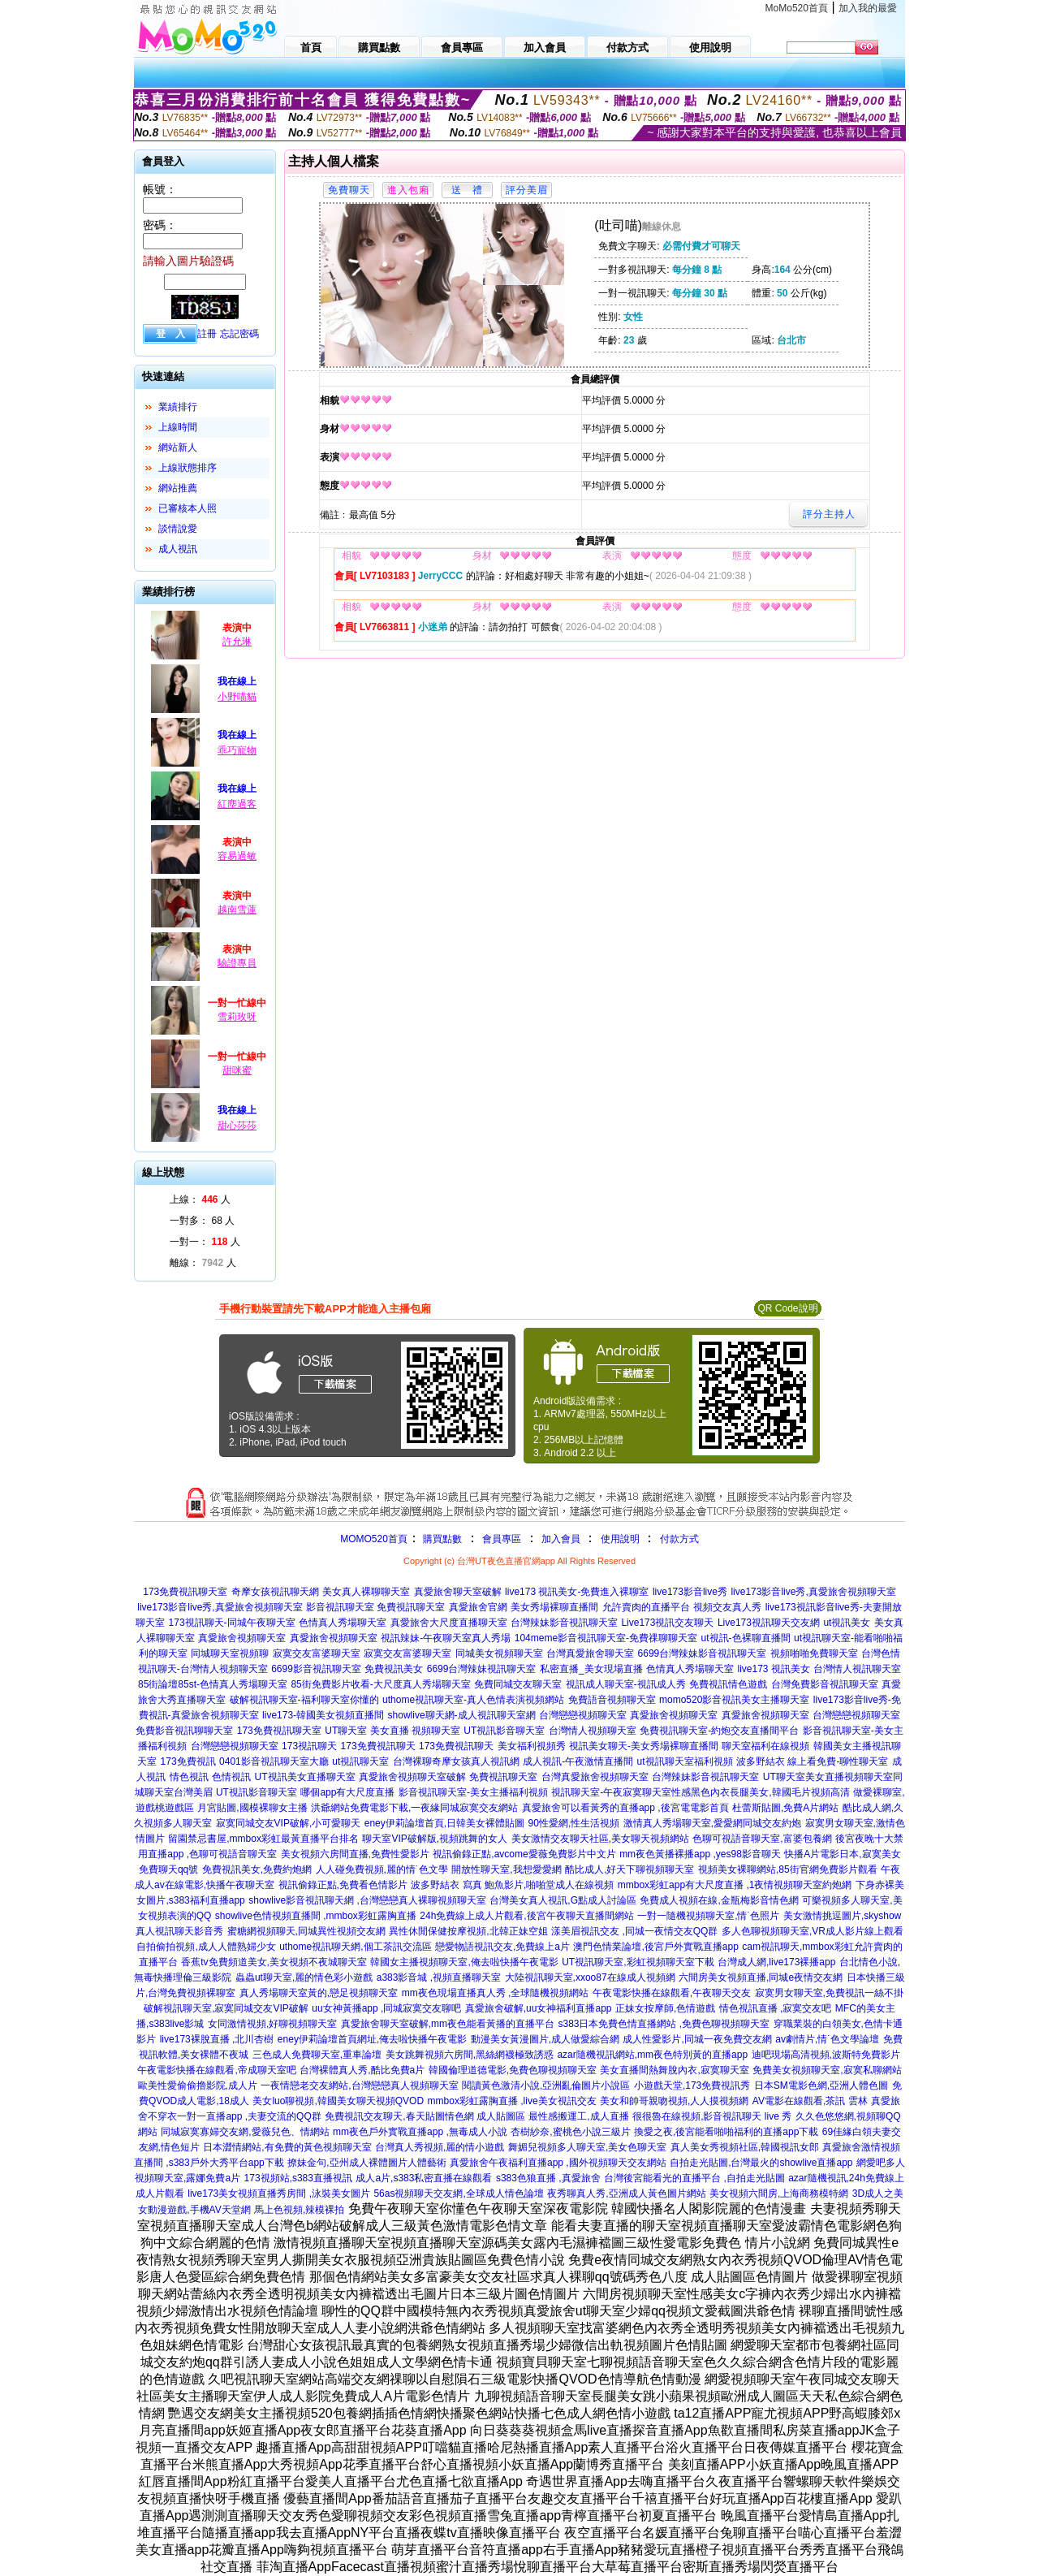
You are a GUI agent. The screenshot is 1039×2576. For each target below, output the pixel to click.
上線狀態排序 (187, 467)
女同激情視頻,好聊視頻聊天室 (272, 2023)
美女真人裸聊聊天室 (366, 1591)
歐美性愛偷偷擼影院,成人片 (197, 2085)
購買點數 (441, 1539)
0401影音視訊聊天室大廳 (274, 1761)
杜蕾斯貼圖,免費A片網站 (785, 1807)
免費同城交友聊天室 (518, 1684)
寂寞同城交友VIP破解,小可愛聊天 (288, 1823)
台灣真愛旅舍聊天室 (590, 1653)
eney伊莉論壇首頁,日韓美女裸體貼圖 (444, 1823)
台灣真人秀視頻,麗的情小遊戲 (439, 2147)
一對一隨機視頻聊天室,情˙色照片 (708, 1915)
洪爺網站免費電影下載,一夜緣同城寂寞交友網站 (414, 1807)
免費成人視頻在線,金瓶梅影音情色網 (719, 1900)
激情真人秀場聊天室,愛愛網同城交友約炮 (712, 1823)
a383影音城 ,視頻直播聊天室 (439, 1977)
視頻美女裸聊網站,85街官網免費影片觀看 (787, 1869)
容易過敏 (237, 856)
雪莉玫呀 (237, 1016)
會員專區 (501, 1539)
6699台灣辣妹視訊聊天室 (482, 1669)
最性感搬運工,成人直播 (578, 2116)
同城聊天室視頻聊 (230, 1653)
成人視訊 (177, 549)
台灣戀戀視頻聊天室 (583, 1715)
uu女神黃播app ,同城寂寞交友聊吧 (386, 2008)
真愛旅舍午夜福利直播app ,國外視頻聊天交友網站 (558, 2162)
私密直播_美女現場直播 (591, 1669)
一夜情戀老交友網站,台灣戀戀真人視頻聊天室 (359, 2085)
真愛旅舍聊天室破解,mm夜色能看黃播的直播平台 (447, 2023)
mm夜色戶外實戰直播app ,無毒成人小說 (420, 2131)
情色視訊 (189, 1777)
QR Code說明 (787, 1308)
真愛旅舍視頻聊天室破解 (412, 1777)
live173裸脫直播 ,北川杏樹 (217, 2039)
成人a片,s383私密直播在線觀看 (424, 2178)
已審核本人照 (187, 508)
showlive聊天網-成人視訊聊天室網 (462, 1715)
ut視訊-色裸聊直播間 (746, 1638)
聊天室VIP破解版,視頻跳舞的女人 (434, 1838)
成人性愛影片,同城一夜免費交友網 (697, 2039)
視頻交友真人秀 (727, 1607)
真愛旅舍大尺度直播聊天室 (448, 1622)
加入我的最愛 (868, 8)
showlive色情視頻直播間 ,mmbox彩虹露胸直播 (315, 1915)
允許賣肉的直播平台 (646, 1607)
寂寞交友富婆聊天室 (316, 1653)
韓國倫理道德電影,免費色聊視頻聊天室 (513, 2070)
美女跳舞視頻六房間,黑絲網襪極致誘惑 (470, 2054)
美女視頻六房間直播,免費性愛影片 (355, 1854)
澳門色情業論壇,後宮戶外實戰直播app (655, 1946)
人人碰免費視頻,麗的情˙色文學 (382, 1869)
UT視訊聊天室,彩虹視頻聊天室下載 (638, 1962)
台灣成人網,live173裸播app (776, 1962)
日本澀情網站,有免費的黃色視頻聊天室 (287, 2147)
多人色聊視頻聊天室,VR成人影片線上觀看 (812, 1931)
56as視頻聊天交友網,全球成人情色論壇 (458, 2193)
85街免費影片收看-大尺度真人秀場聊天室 (380, 1684)
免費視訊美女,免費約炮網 (257, 1869)
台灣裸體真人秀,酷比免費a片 (362, 2070)
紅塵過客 (237, 804)
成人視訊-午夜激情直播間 (578, 1761)
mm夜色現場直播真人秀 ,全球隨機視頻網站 (495, 1993)
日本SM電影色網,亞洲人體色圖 (821, 2085)
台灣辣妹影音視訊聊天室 (564, 1622)
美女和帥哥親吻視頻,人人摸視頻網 (674, 2101)
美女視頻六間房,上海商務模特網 (778, 2193)
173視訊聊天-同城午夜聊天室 (232, 1622)
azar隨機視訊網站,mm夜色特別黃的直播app (652, 2054)
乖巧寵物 (237, 750)
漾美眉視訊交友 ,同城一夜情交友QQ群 (634, 1931)
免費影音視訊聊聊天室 (184, 1730)
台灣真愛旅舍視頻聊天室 (595, 1777)
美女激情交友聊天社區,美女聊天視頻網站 (600, 1838)
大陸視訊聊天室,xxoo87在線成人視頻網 (590, 1977)
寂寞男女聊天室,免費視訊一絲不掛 (829, 1993)
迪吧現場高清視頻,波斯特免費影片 (826, 2054)
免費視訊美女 (393, 1669)
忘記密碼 (239, 333)
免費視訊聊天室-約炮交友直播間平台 (719, 1730)
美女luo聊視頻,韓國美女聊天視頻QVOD (338, 2101)
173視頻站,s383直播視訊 (298, 2178)
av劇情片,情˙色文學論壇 (827, 2039)
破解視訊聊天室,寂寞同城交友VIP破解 (226, 2008)
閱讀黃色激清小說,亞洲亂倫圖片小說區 (546, 2085)
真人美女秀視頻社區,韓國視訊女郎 (744, 2147)
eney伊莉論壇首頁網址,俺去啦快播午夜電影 (372, 2039)
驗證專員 (237, 963)
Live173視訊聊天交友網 (769, 1622)
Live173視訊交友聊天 (667, 1622)
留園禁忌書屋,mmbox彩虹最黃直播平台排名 (263, 1838)
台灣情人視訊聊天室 (857, 1669)
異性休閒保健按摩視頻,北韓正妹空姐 (468, 1931)
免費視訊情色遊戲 (728, 1684)
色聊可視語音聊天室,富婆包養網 (761, 1838)
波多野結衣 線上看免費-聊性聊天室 (812, 1761)
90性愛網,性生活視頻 (574, 1823)
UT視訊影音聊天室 (504, 1730)
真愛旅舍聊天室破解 (458, 1591)
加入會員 (560, 1539)
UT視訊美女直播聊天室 (305, 1777)
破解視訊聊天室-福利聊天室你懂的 (304, 1699)
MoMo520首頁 (796, 8)
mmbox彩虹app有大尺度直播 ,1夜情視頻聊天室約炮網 (735, 1885)
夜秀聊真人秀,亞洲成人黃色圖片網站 (626, 2193)
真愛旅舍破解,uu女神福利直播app (538, 2008)
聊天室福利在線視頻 (765, 1746)
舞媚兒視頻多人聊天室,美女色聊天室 (587, 2147)
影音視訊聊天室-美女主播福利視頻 (473, 1792)
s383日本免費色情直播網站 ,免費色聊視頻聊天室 (664, 2023)
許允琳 (237, 641)
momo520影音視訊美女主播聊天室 (734, 1699)
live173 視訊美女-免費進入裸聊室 (577, 1591)
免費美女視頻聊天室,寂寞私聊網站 (826, 2070)
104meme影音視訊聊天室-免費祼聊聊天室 (606, 1638)
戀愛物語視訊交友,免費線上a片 (502, 1946)
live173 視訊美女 (773, 1669)
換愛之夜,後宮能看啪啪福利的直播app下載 (726, 2131)
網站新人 (177, 447)
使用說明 (620, 1539)
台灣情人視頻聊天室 (592, 1730)
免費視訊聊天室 (503, 1777)
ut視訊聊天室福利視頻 (685, 1761)
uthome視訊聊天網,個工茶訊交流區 (355, 1946)
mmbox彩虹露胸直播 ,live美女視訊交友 (512, 2101)
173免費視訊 (188, 1761)
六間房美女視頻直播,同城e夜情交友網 (761, 1977)
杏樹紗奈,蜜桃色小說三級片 (570, 2131)
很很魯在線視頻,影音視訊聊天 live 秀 (711, 2116)
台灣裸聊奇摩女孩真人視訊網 (456, 1761)
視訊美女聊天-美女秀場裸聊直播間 (643, 1746)
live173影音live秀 (690, 1591)
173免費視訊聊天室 (185, 1591)
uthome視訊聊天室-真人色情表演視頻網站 (473, 1699)
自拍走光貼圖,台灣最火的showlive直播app (761, 2162)
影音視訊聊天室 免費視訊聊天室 (375, 1607)
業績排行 (177, 407)
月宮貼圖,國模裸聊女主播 (252, 1807)
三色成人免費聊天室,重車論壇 (317, 2054)
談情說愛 (177, 528)
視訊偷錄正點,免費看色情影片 (342, 1885)
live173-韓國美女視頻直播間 (323, 1715)
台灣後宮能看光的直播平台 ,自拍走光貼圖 (694, 2178)
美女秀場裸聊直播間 (554, 1607)
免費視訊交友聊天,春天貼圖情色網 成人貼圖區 (425, 2116)
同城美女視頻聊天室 (499, 1653)
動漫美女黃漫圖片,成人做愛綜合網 (545, 2039)
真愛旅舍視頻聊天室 (242, 1638)
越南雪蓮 (237, 909)
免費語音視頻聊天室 (612, 1699)
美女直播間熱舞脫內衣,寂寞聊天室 (674, 2070)
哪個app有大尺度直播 (347, 1792)
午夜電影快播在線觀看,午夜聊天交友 (672, 1993)
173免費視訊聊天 (378, 1746)
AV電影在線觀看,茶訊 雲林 (810, 2101)
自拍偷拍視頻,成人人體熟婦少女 (205, 1946)
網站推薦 (177, 488)
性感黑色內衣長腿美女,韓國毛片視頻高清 (760, 1792)
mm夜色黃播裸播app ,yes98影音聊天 (700, 1854)
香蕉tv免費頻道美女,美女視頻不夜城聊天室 (274, 1962)
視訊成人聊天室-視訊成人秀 (626, 1684)
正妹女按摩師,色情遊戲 (665, 2008)
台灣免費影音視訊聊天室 (824, 1684)
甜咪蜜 (237, 1070)
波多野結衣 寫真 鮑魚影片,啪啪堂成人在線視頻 (512, 1885)
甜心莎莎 (237, 1125)
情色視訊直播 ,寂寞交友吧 (775, 2008)
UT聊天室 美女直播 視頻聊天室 (392, 1730)
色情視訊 (231, 1777)
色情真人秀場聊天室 (342, 1622)
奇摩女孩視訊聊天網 (275, 1591)
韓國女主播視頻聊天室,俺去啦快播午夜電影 (464, 1962)
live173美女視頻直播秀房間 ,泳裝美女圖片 (279, 2193)
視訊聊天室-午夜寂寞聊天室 (611, 1792)
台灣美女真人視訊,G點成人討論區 (562, 1900)
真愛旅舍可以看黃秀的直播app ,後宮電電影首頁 (625, 1807)
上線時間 (177, 427)
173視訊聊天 (309, 1746)
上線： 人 (200, 1199)
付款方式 (679, 1539)
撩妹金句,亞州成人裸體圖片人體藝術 (366, 2162)
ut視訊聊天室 (360, 1761)
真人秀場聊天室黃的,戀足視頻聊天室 (318, 1993)
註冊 (207, 333)
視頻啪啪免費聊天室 (814, 1653)
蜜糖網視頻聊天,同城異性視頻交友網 (306, 1931)
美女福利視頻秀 (532, 1746)
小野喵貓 (237, 696)
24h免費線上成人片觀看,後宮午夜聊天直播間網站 (526, 1915)
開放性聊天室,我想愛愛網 (506, 1869)
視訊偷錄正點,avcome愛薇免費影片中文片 (524, 1854)
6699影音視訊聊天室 (316, 1669)
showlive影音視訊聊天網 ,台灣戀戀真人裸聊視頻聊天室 (367, 1900)
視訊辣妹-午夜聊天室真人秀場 (446, 1638)
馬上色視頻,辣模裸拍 (299, 2209)
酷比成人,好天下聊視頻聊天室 (629, 1869)
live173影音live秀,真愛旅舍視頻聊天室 (813, 1591)
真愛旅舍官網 (478, 1607)
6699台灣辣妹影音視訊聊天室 (702, 1653)
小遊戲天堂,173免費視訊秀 (692, 2085)
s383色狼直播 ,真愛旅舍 (548, 2178)
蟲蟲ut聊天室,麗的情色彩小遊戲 (304, 1977)
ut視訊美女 (846, 1622)
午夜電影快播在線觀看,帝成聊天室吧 (216, 2070)
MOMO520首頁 (373, 1539)
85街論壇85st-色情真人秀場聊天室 (212, 1684)
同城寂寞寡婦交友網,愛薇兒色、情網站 (245, 2131)
